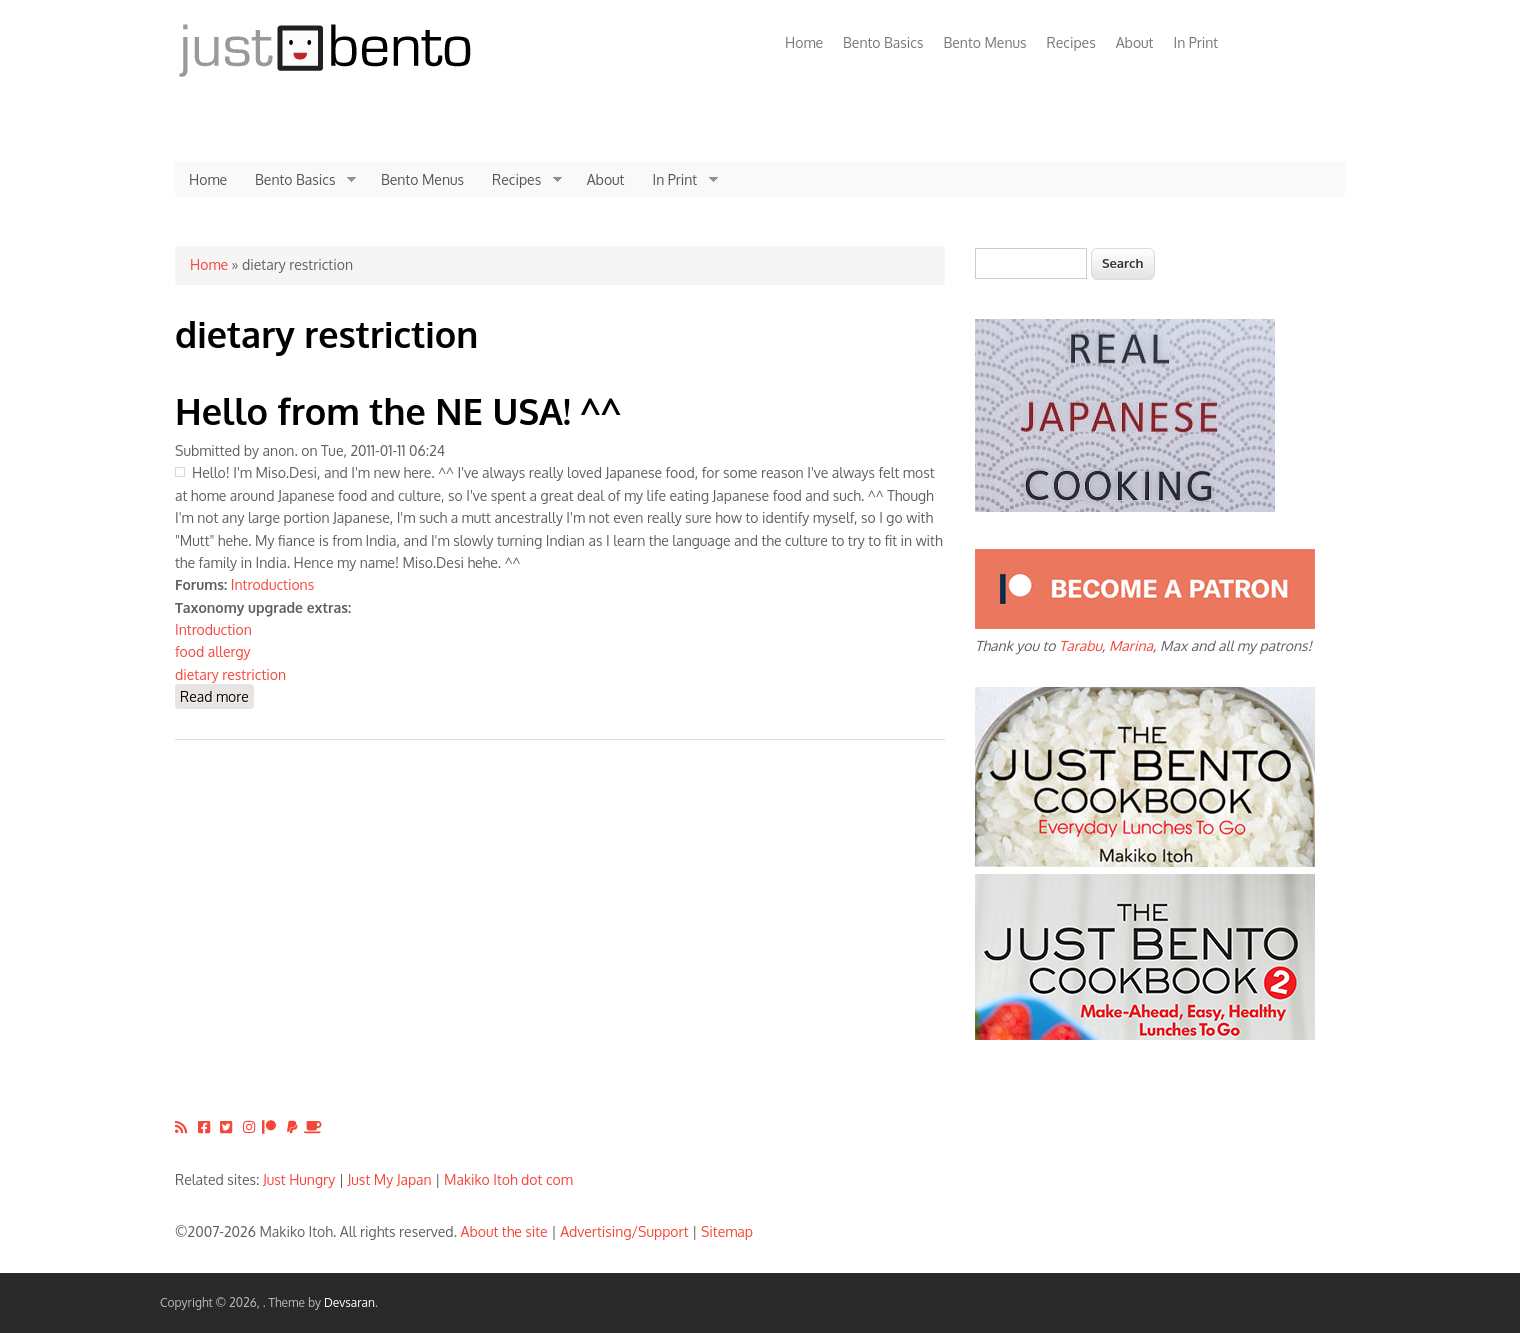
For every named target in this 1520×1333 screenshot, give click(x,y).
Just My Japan (390, 1179)
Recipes (1071, 42)
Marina (1131, 645)
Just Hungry (299, 1179)
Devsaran (349, 1302)
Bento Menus (984, 42)
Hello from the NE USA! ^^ (398, 410)
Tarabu (1080, 645)
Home (804, 42)
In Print (1195, 42)
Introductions (272, 584)
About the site (504, 1231)
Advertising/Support (624, 1231)
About (1135, 42)
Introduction (213, 629)
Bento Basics (883, 42)
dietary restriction (230, 674)
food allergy (213, 651)
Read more (217, 695)
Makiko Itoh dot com (508, 1179)
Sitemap (727, 1231)
